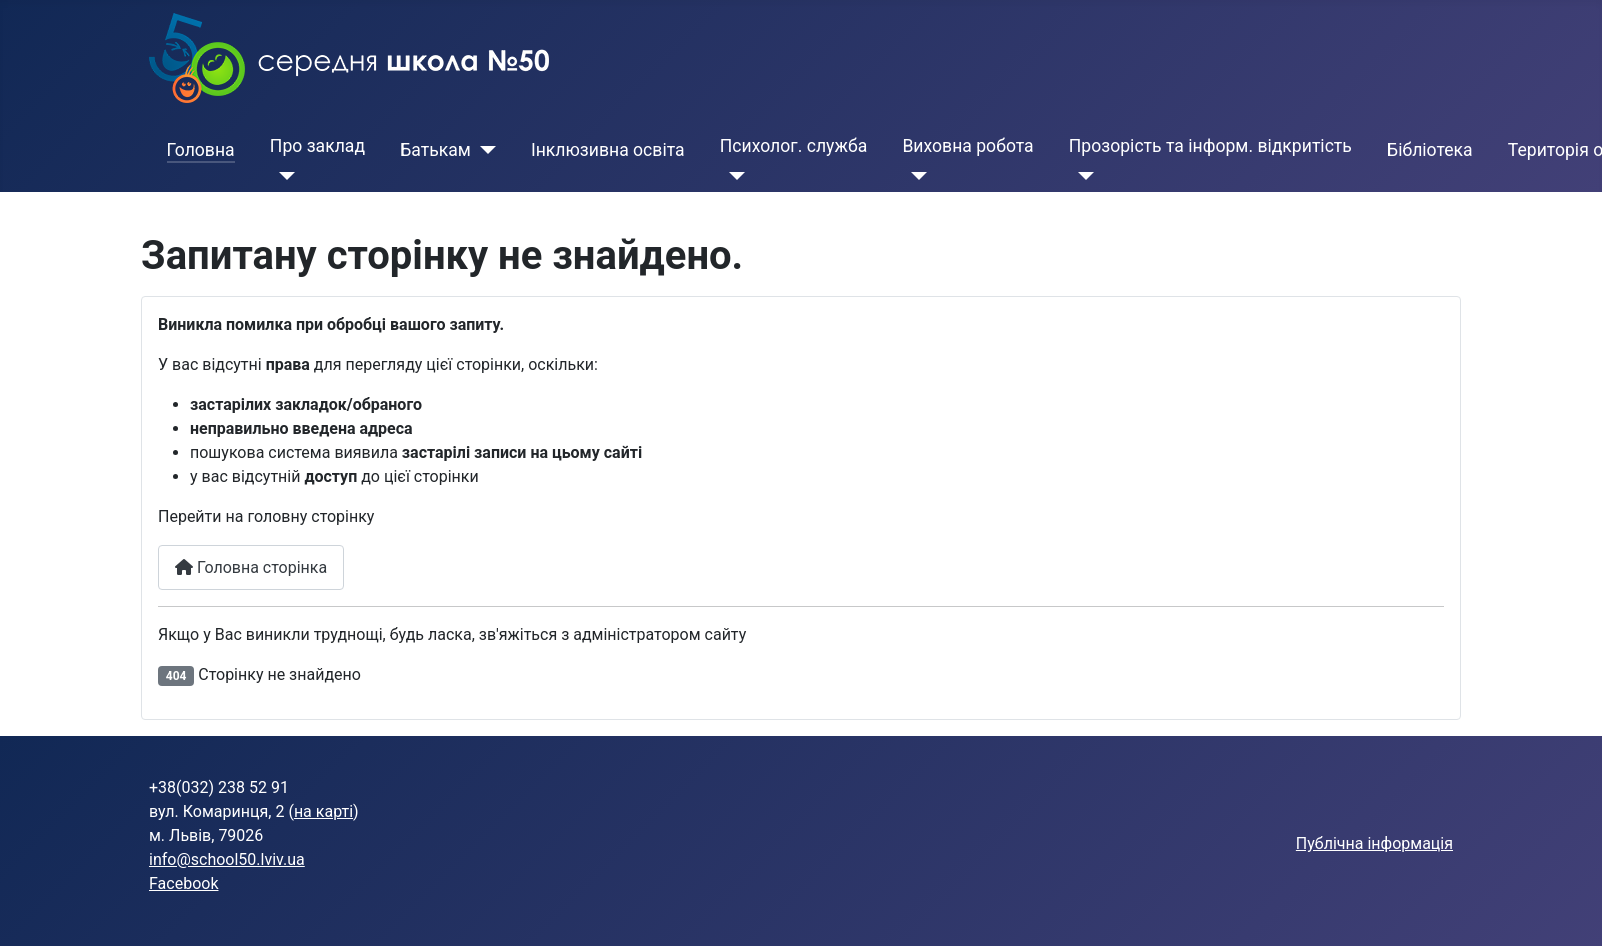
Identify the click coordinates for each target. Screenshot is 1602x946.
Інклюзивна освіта (608, 150)
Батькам (435, 150)
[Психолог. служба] (732, 176)
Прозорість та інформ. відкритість (1210, 146)
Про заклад (317, 146)
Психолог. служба (793, 146)
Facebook (183, 883)
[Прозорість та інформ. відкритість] (1081, 176)
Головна (201, 150)
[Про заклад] (282, 176)
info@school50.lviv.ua (227, 859)
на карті (323, 811)
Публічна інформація (1374, 843)
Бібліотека (1430, 150)
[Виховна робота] (914, 176)
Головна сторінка (251, 567)
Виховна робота (967, 146)
